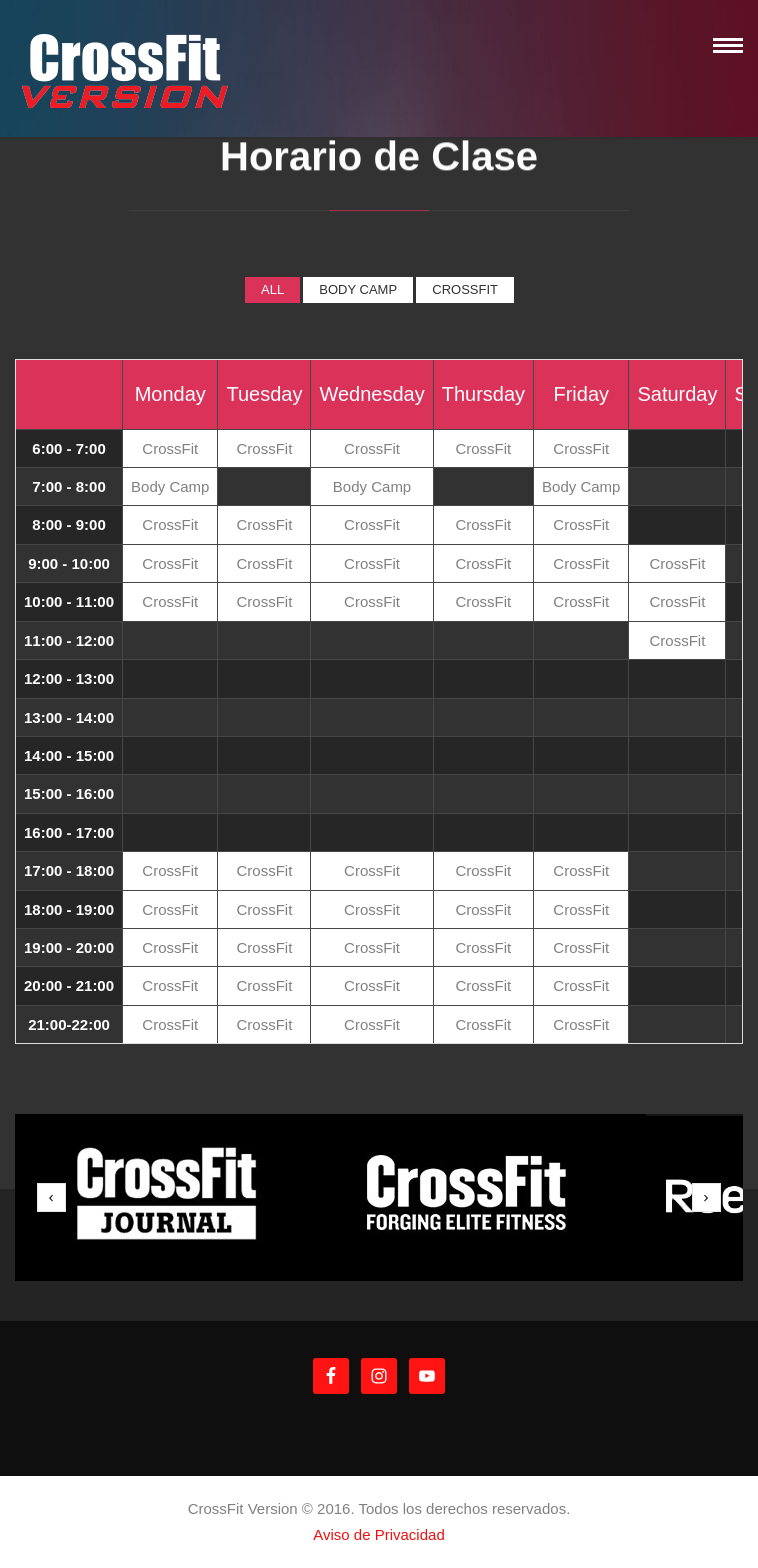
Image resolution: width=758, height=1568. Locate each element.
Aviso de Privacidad (378, 1534)
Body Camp (358, 289)
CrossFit (465, 289)
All (272, 289)
